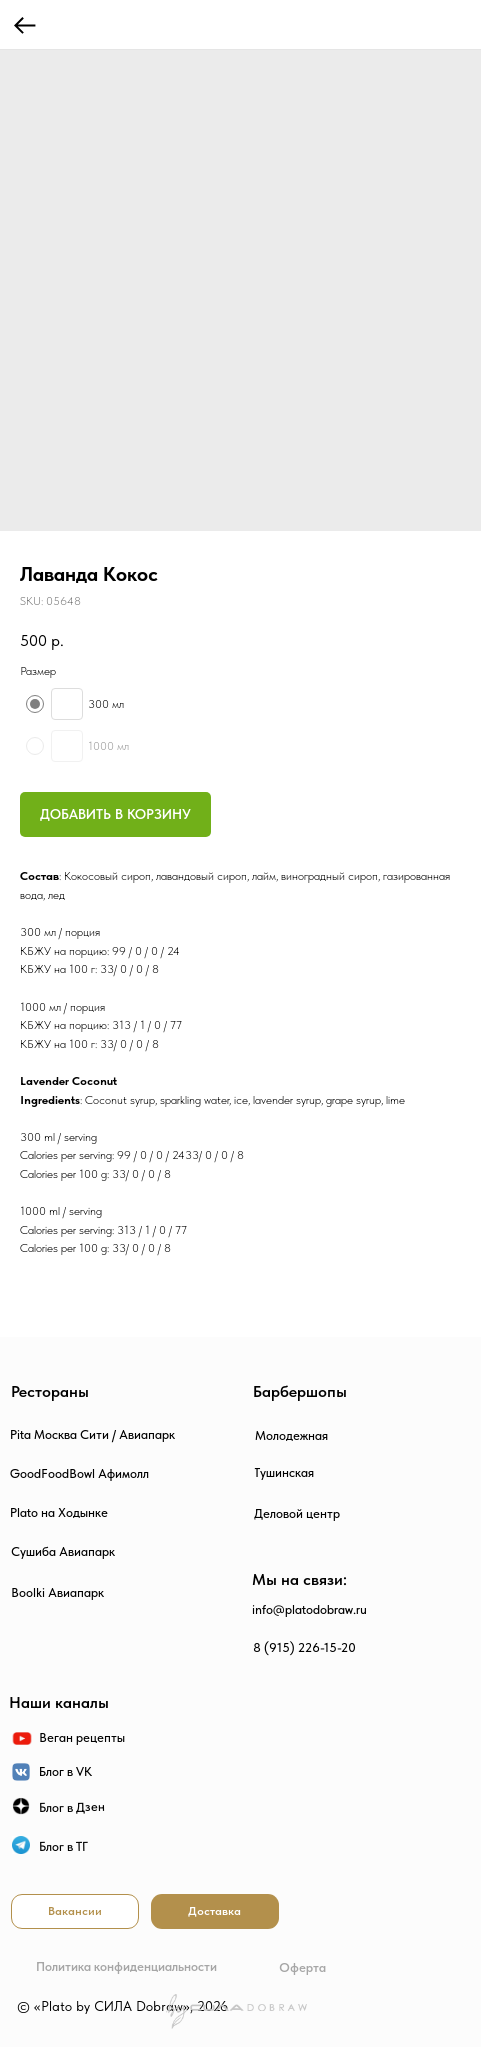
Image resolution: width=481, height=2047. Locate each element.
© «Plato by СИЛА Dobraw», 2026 (122, 2006)
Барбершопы (300, 1391)
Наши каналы (59, 1702)
